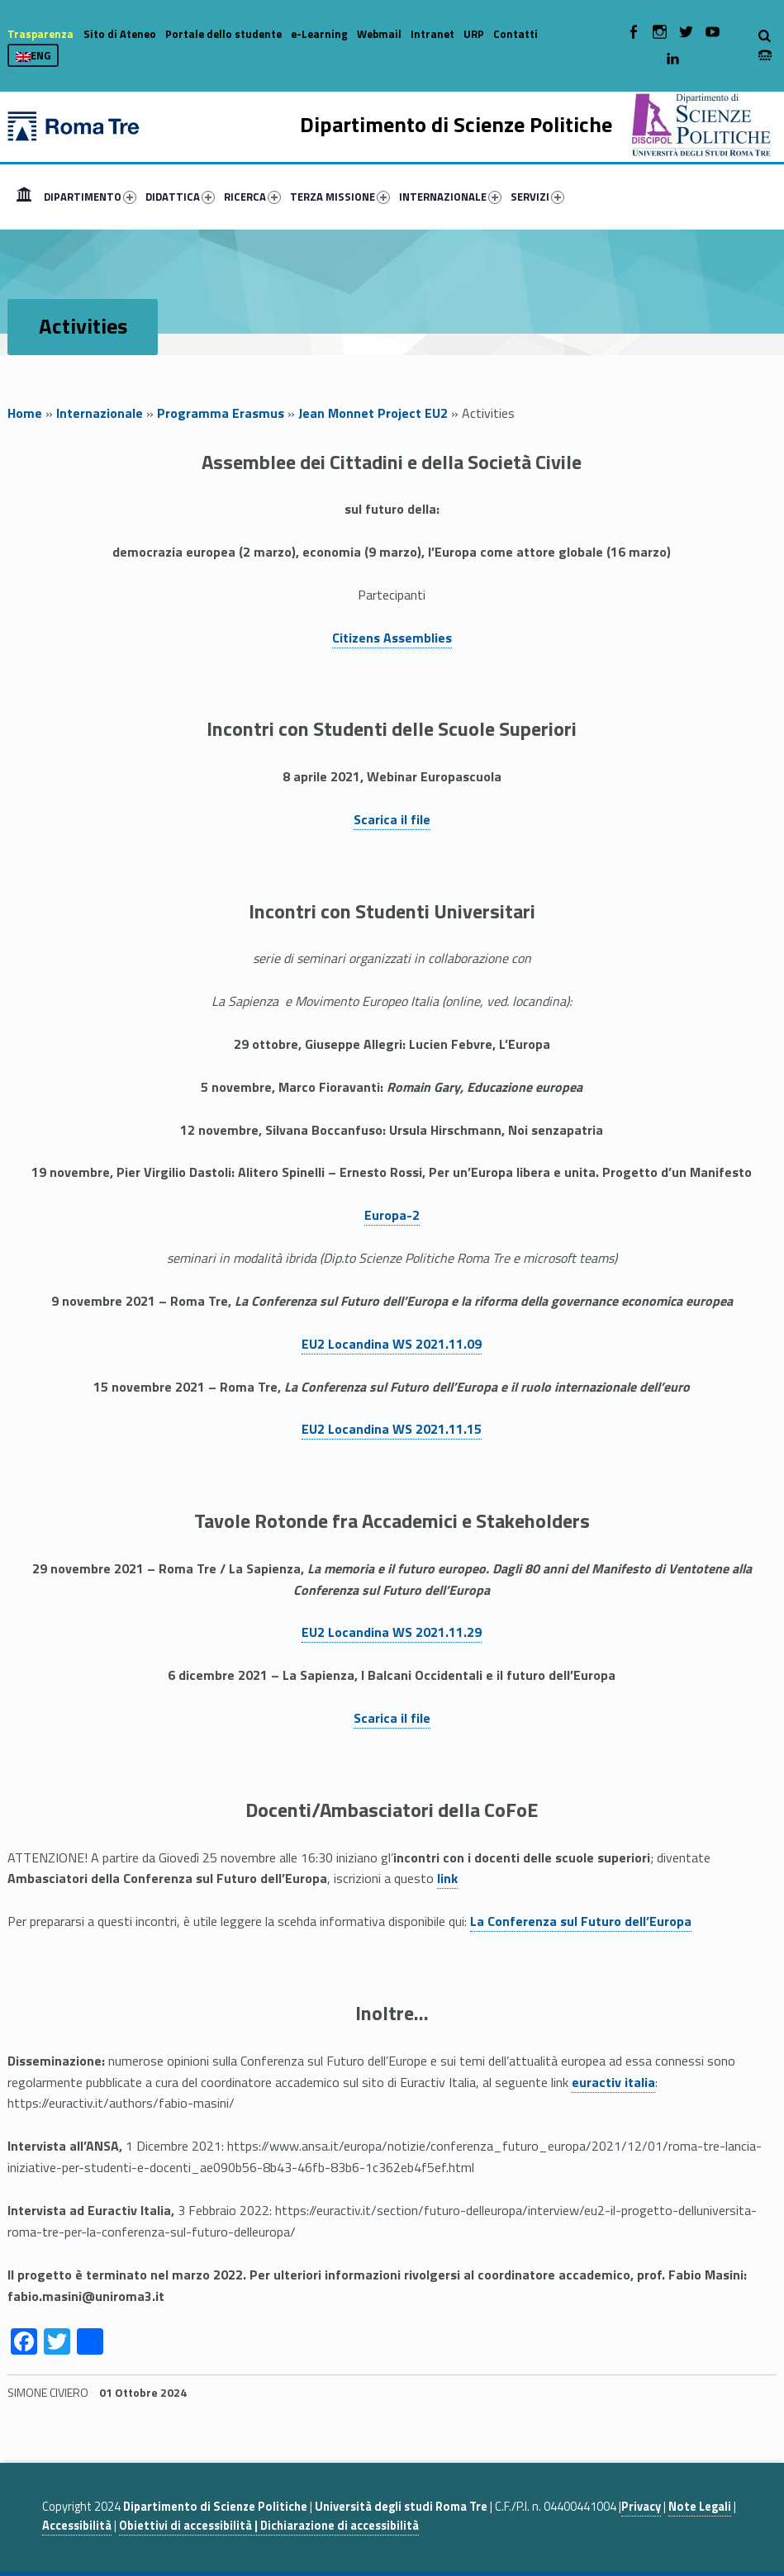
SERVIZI (537, 196)
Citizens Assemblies (392, 638)
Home (23, 196)
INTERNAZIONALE (450, 196)
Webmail (379, 34)
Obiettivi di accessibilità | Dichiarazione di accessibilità (269, 2526)
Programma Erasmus (220, 413)
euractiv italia (613, 2082)
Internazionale (99, 413)
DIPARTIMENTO (90, 196)
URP (473, 34)
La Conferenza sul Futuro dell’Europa (580, 1921)
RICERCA (252, 196)
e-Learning (319, 34)
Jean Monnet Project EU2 (373, 413)
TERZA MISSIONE (340, 196)
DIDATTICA (180, 196)
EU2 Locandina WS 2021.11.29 (392, 1632)
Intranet (432, 34)
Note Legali (699, 2507)
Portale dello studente (223, 34)
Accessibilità (77, 2526)
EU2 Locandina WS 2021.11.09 (392, 1344)
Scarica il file (392, 819)
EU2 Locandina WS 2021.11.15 (392, 1429)
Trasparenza (40, 34)
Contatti (515, 34)
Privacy (641, 2507)
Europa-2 (392, 1215)
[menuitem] (23, 197)
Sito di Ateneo (119, 34)
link (447, 1878)
